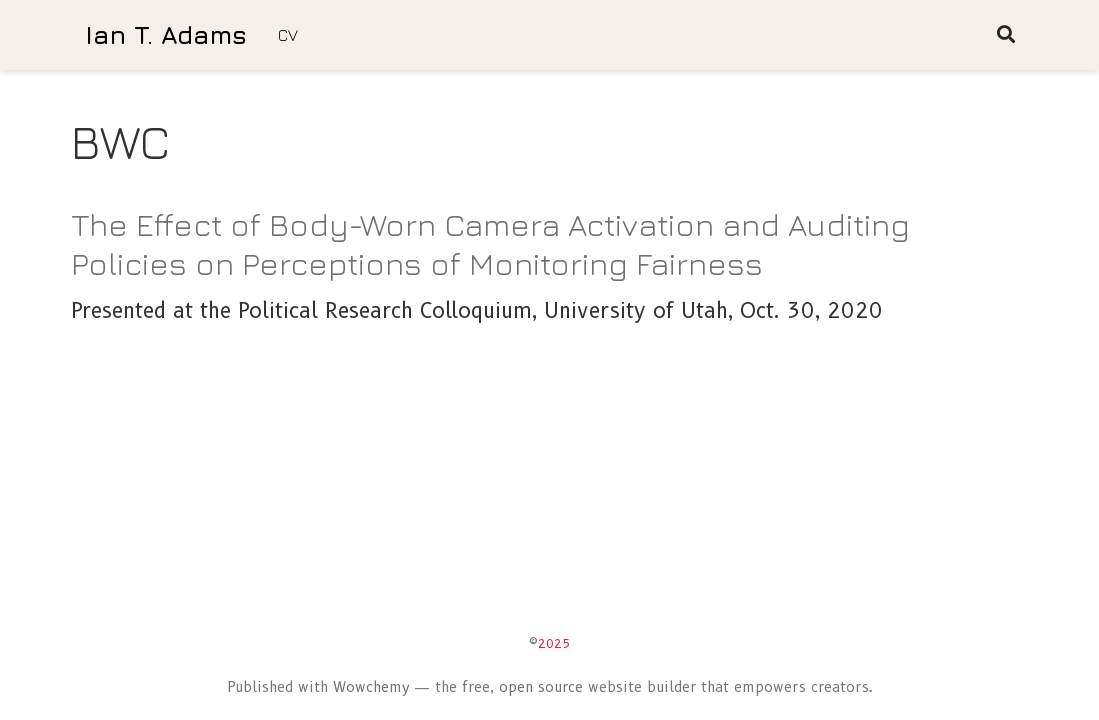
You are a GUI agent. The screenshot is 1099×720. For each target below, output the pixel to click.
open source (541, 687)
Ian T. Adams (166, 34)
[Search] (1006, 35)
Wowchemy (371, 687)
